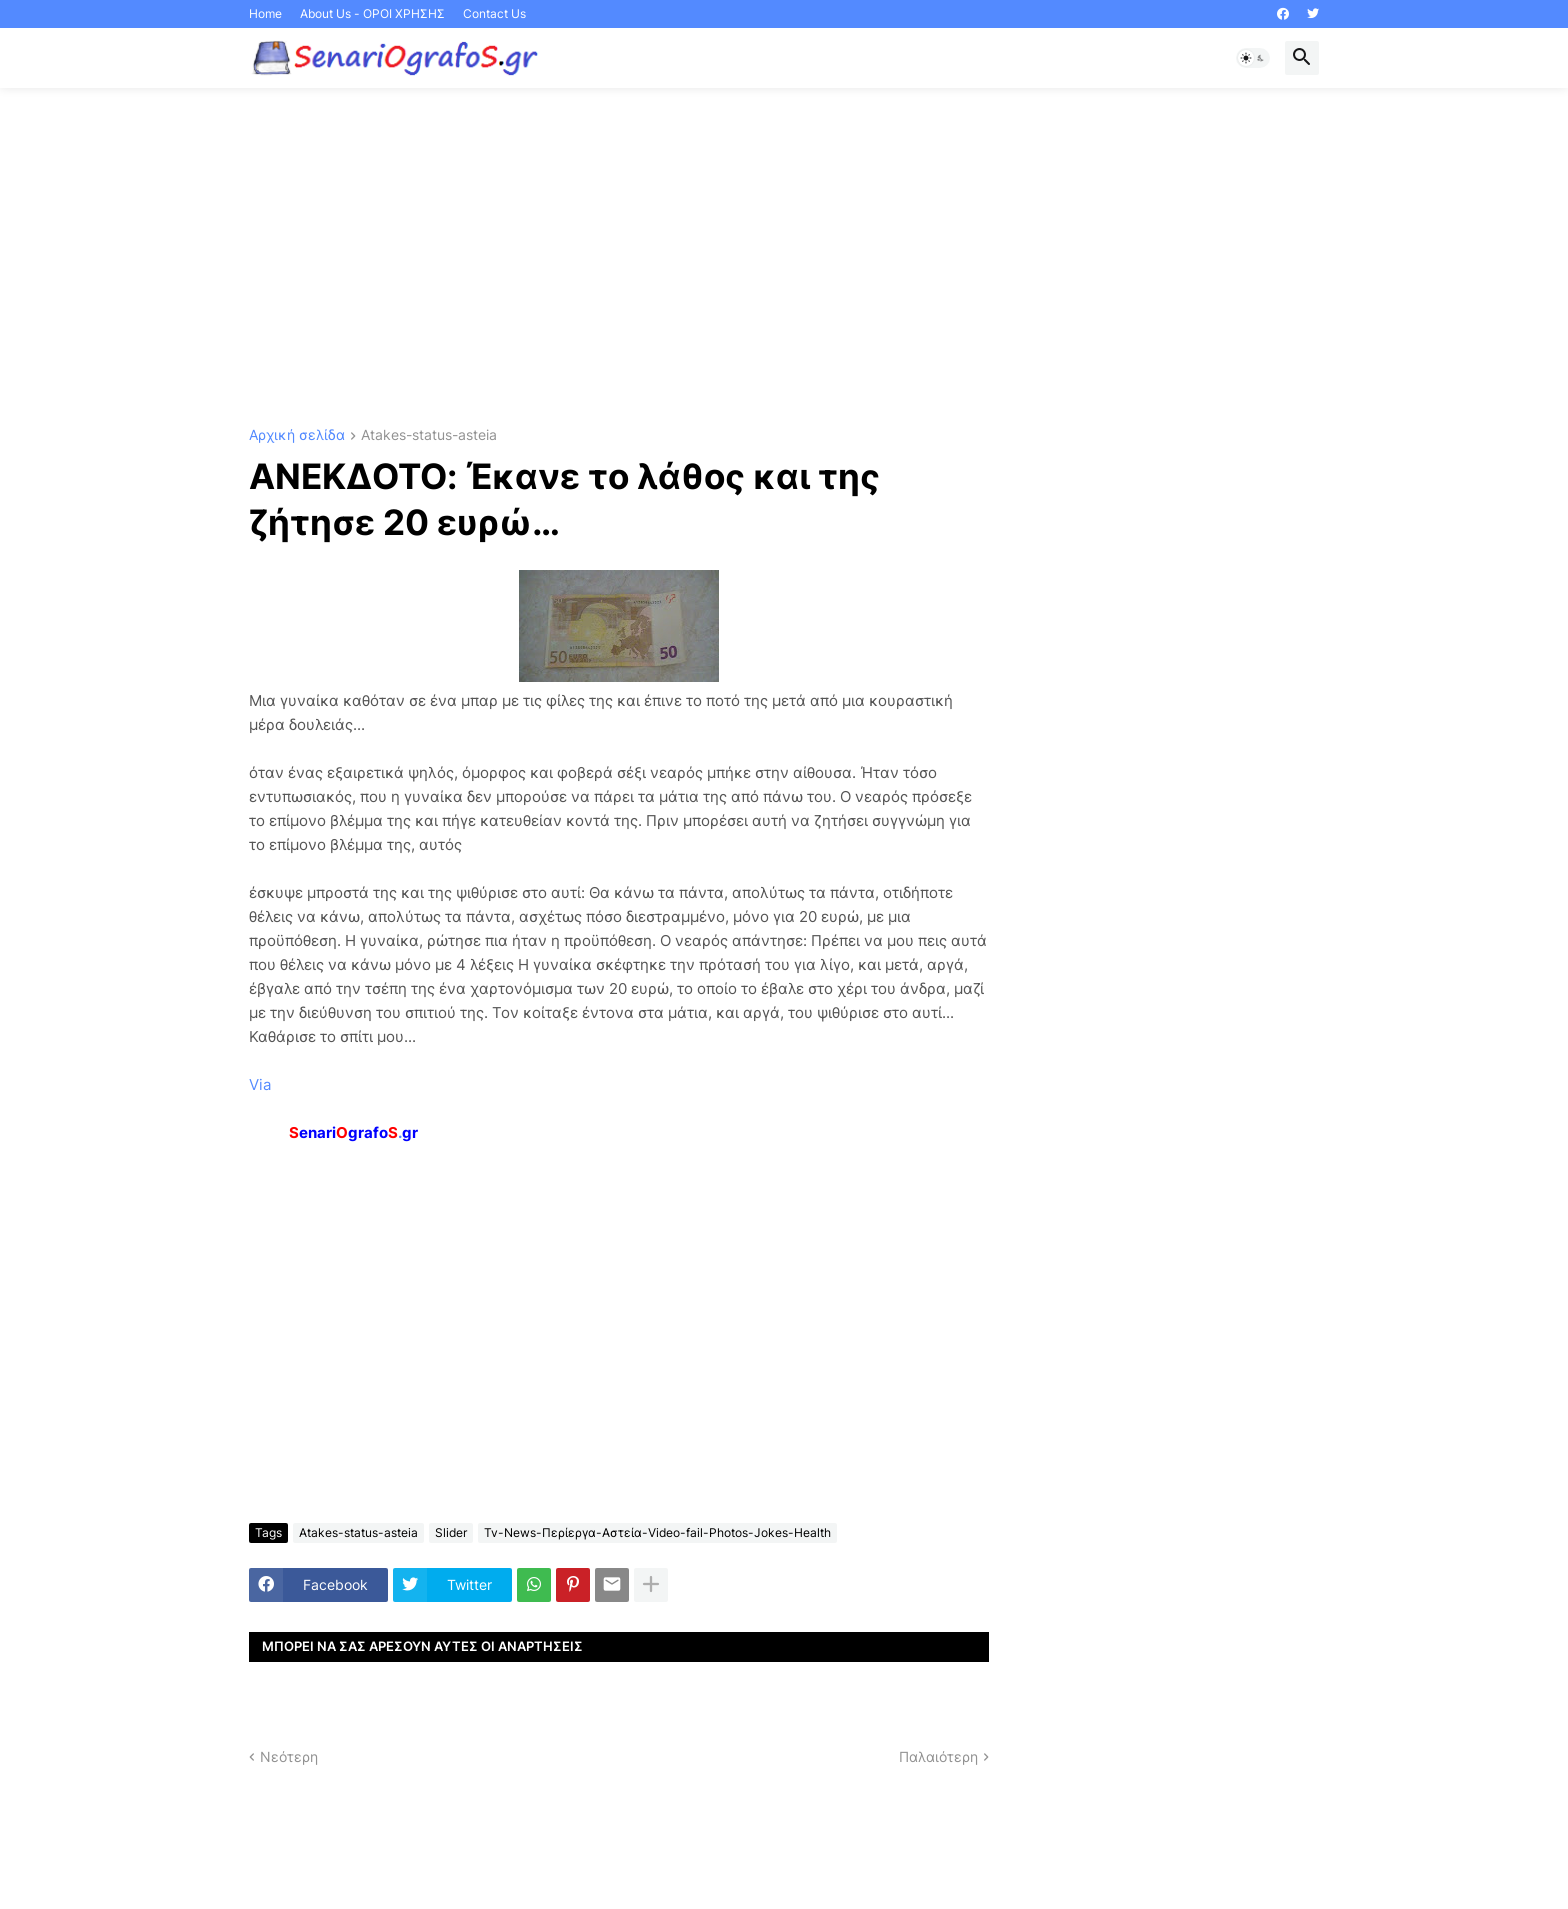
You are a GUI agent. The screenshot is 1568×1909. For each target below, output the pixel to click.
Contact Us (494, 13)
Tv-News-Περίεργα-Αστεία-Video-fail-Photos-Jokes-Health (657, 1532)
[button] (1253, 58)
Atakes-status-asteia (429, 435)
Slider (451, 1532)
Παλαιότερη (938, 1756)
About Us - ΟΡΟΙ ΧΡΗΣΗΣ (372, 13)
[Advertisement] (784, 258)
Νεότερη (289, 1756)
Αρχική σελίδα (297, 435)
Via (260, 1084)
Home (265, 13)
